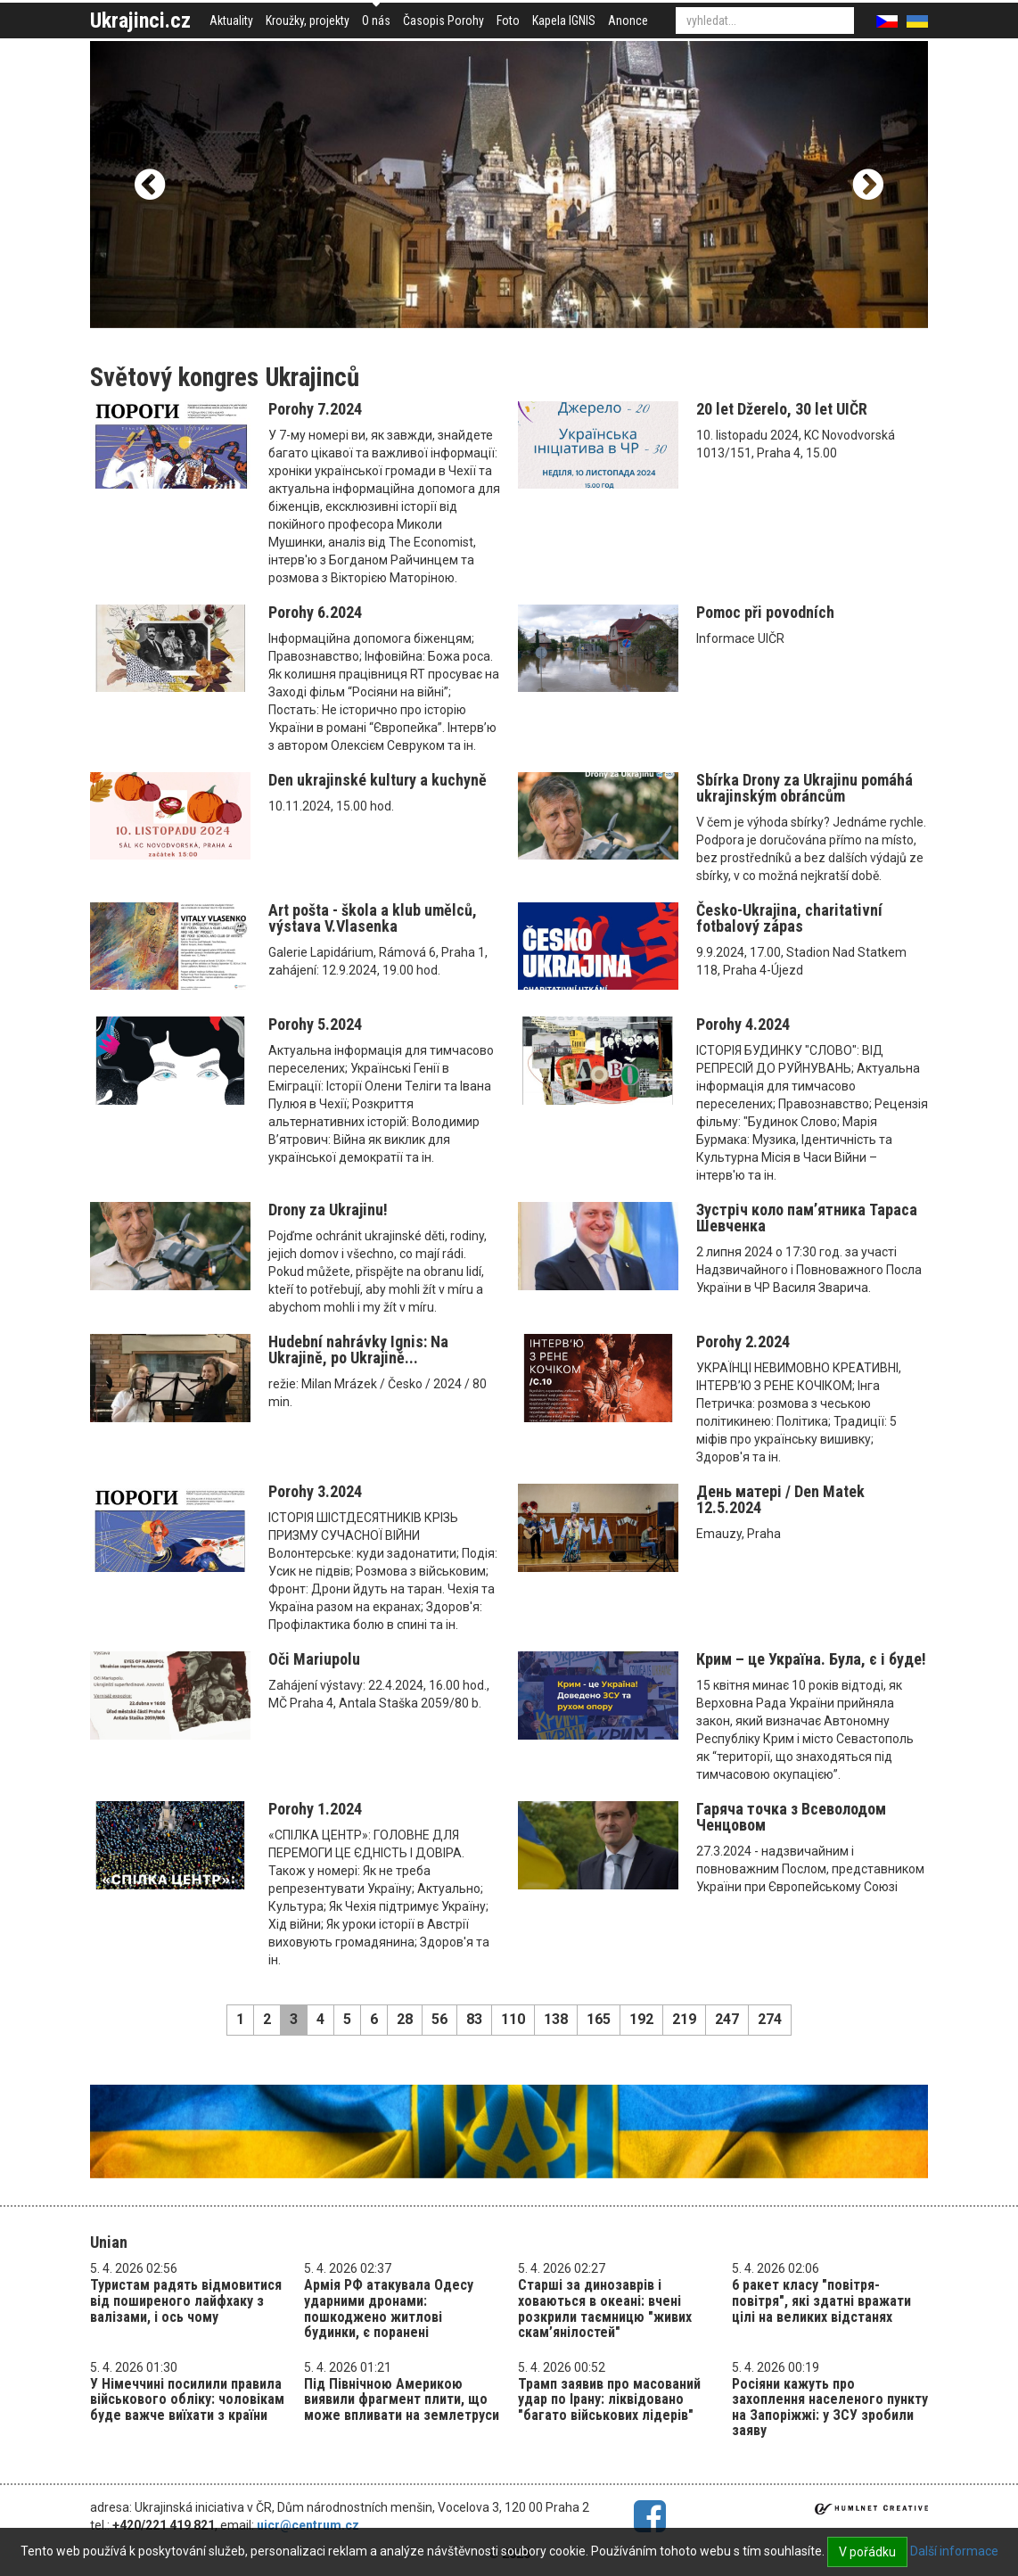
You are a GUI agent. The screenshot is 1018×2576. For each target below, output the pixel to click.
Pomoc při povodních (765, 612)
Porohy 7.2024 (315, 408)
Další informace (954, 2551)
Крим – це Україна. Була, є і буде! (811, 1659)
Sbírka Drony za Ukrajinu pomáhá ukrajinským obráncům (804, 787)
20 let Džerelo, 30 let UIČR (781, 408)
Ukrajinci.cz (140, 20)
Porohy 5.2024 (315, 1024)
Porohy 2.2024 (743, 1341)
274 (770, 2019)
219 (684, 2019)
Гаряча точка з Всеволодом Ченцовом (791, 1816)
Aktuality (231, 20)
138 (556, 2019)
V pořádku (867, 2552)
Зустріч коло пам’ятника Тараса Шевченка (806, 1217)
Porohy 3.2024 (315, 1491)
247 (727, 2019)
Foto (508, 20)
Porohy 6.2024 (315, 612)
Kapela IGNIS (563, 20)
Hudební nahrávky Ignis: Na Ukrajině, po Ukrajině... (358, 1349)
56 (439, 2019)
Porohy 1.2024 (315, 1808)
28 (405, 2019)
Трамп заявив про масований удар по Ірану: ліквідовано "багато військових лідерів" (609, 2399)
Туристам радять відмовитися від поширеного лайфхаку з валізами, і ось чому (186, 2300)
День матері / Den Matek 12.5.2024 (780, 1499)
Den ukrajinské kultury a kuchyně (377, 779)
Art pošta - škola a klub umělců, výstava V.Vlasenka (372, 918)
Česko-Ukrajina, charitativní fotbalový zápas (789, 918)
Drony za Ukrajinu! (328, 1209)
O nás (376, 20)
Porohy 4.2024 (743, 1024)
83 (474, 2019)
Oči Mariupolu (314, 1659)
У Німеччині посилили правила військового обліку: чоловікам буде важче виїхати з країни (187, 2399)
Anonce (628, 20)
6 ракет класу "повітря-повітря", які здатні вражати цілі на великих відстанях (821, 2300)
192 (641, 2019)
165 (599, 2019)
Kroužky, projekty (307, 20)
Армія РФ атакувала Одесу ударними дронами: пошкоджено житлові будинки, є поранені (388, 2308)
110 (513, 2019)
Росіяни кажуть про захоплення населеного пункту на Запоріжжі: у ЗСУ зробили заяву (830, 2407)
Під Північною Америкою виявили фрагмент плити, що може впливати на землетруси (401, 2399)
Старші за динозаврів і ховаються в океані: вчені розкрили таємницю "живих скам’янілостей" (605, 2308)
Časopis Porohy (443, 20)
